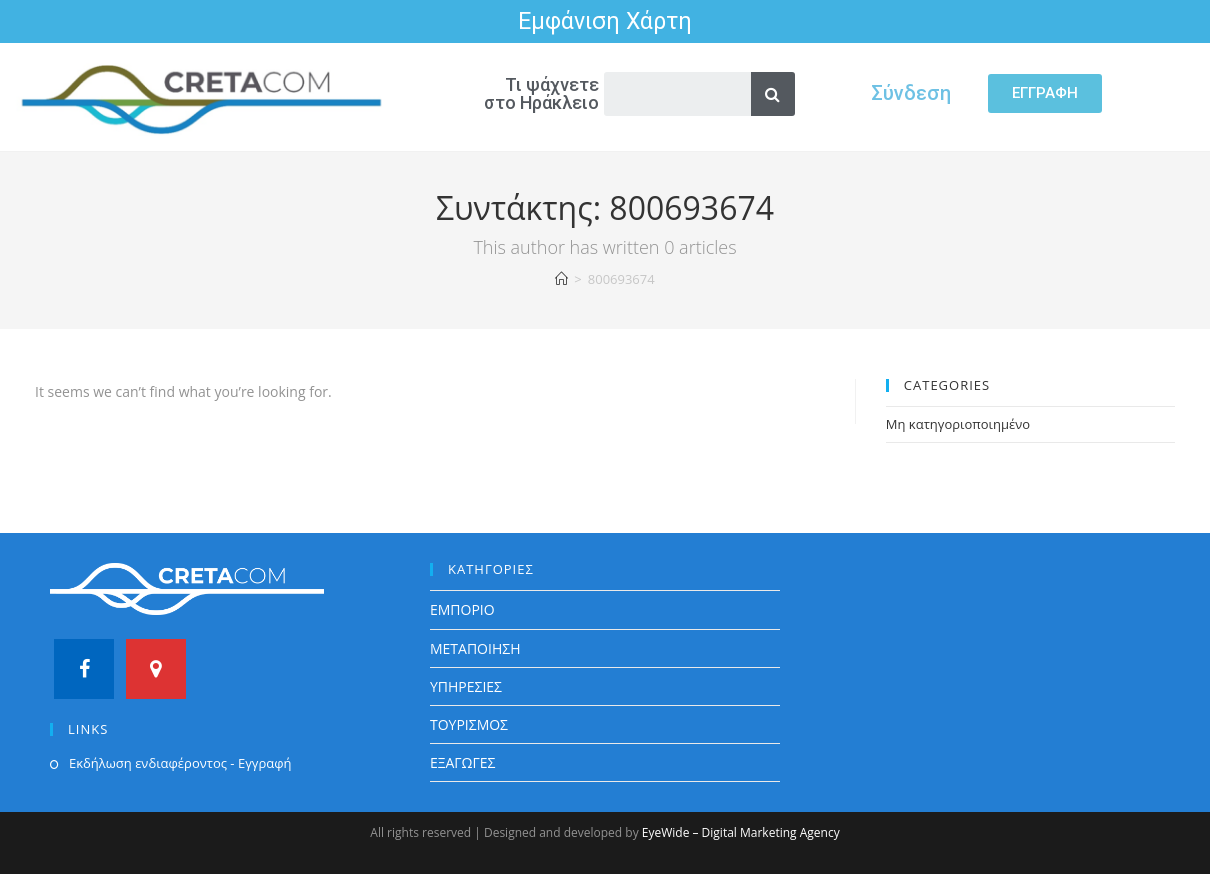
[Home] (561, 279)
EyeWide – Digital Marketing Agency (741, 832)
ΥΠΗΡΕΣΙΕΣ (466, 686)
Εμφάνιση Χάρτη (605, 21)
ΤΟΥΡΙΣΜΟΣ (469, 724)
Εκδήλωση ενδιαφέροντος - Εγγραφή (180, 763)
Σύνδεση (911, 93)
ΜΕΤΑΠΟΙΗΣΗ (475, 648)
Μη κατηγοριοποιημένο (958, 424)
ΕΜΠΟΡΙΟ (462, 609)
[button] (1045, 93)
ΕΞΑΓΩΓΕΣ (463, 762)
